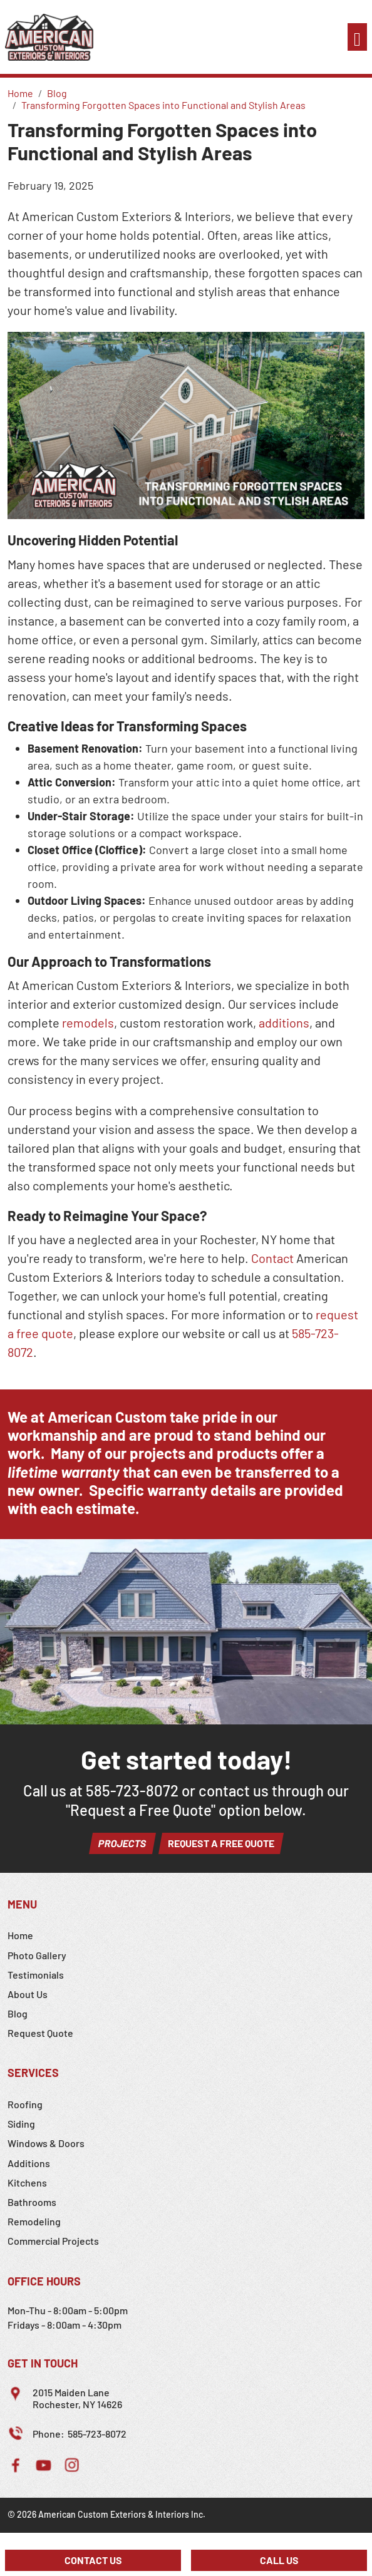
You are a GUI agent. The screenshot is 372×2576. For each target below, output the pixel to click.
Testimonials (36, 1975)
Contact (272, 1257)
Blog (18, 2013)
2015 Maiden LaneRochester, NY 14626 (77, 2398)
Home (20, 1935)
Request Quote (40, 2033)
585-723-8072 (132, 1790)
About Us (28, 1994)
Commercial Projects (53, 2241)
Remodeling (34, 2221)
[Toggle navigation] (357, 37)
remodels (88, 1022)
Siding (21, 2124)
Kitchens (27, 2182)
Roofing (25, 2104)
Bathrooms (32, 2202)
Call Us (279, 2560)
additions (284, 1022)
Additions (29, 2163)
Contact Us (93, 2560)
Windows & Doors (46, 2143)
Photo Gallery (37, 1955)
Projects (122, 1843)
